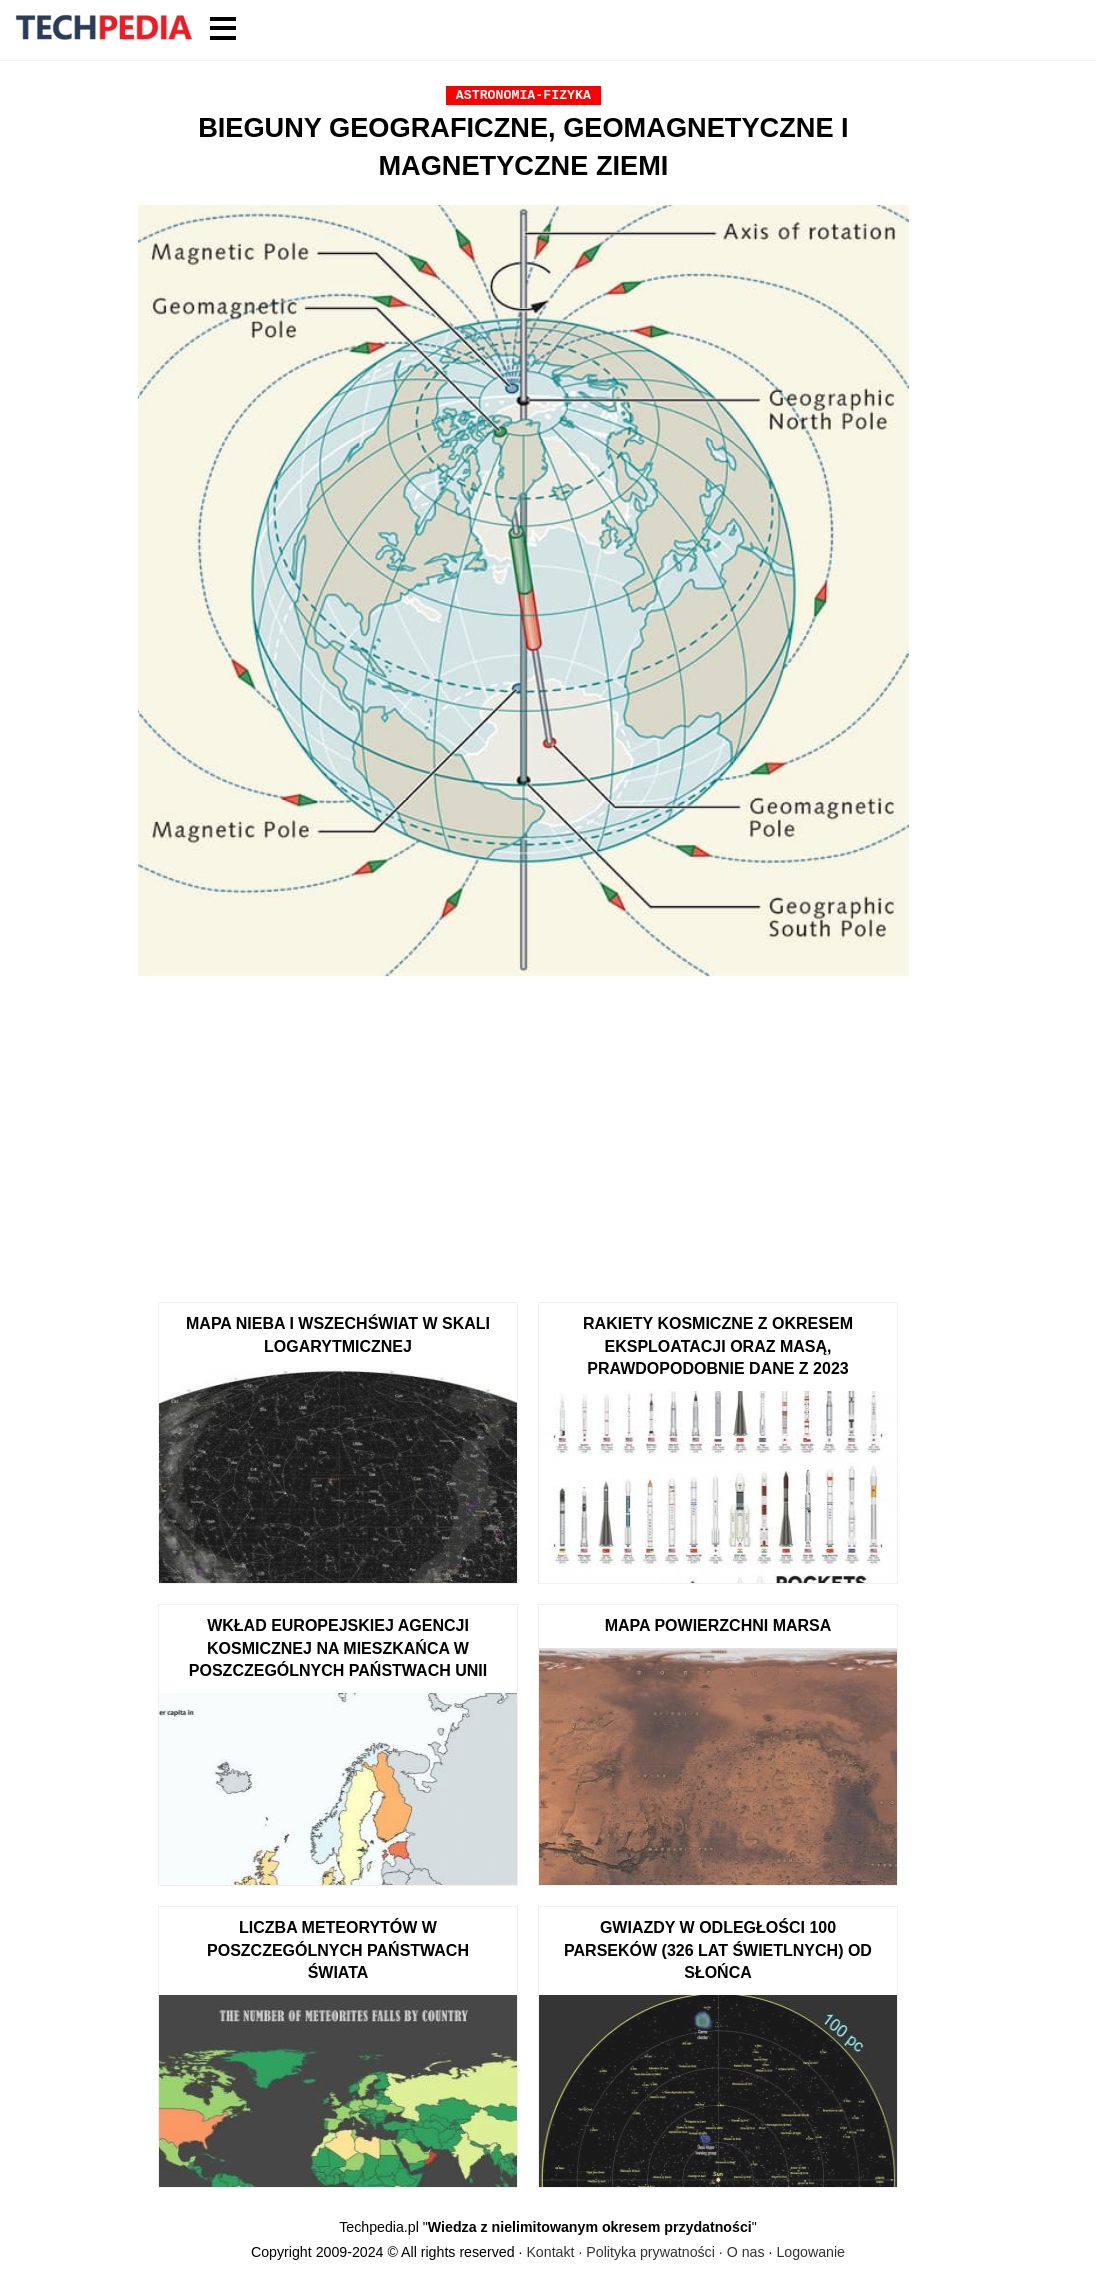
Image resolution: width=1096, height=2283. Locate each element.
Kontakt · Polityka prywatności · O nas (645, 2252)
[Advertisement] (523, 1132)
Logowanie (810, 2252)
